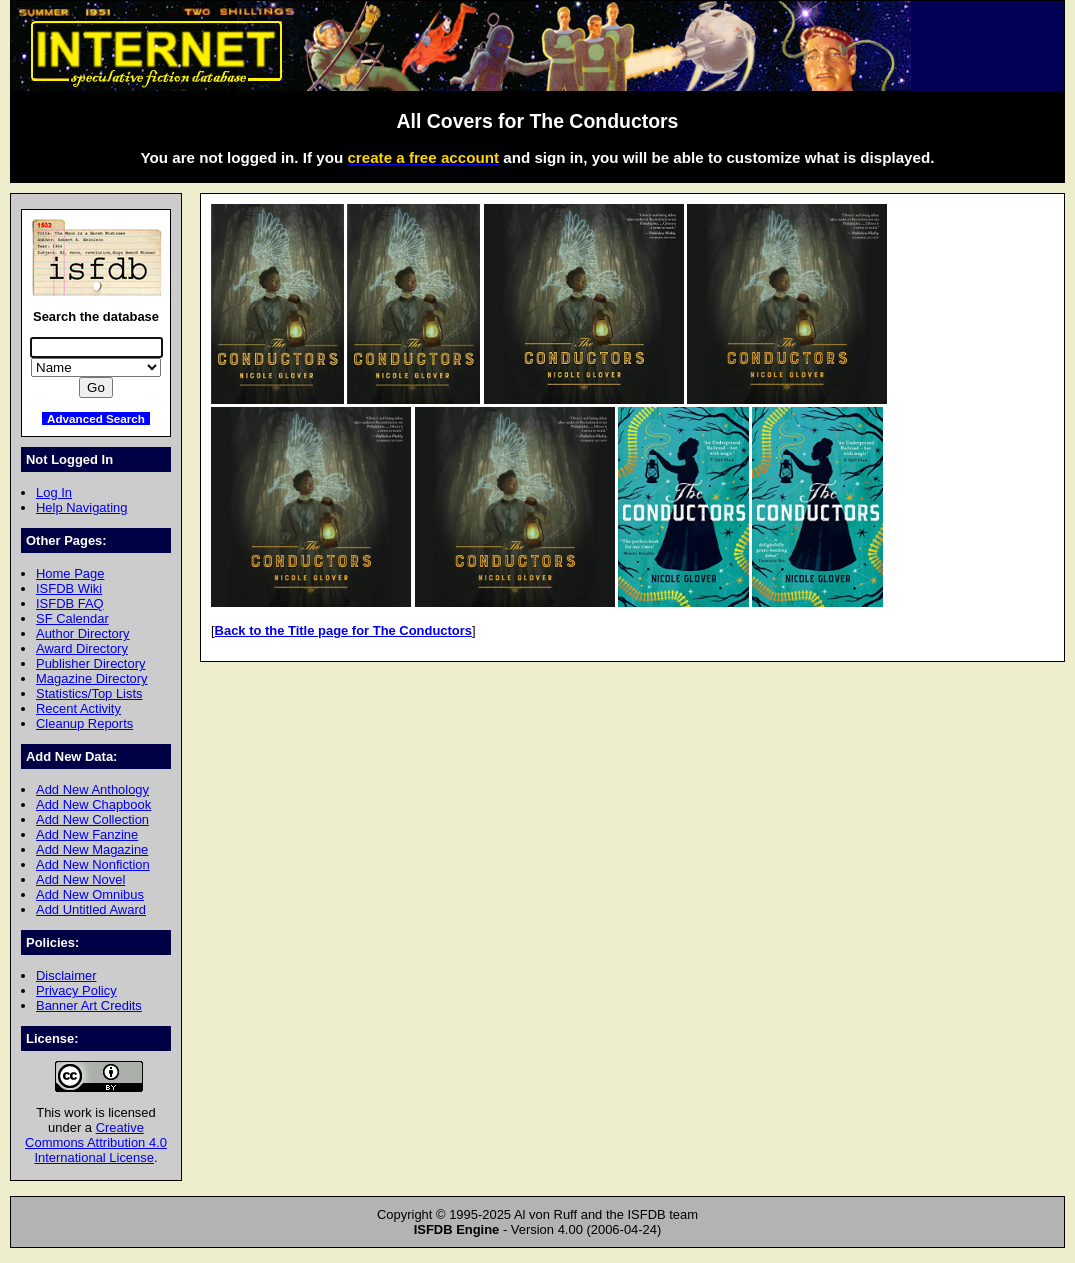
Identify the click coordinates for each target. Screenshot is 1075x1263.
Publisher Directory (90, 663)
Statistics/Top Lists (89, 693)
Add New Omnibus (90, 894)
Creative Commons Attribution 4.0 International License (96, 1142)
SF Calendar (72, 618)
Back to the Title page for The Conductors (343, 630)
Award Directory (82, 648)
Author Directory (83, 633)
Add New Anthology (92, 789)
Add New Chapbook (93, 804)
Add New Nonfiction (93, 864)
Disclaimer (66, 975)
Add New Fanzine (87, 834)
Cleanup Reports (84, 723)
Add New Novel (80, 879)
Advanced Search (96, 418)
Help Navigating (81, 507)
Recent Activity (78, 708)
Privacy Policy (76, 990)
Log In (54, 492)
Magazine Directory (92, 678)
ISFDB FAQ (70, 603)
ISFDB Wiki (69, 588)
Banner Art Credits (89, 1005)
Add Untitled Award (91, 909)
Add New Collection (92, 819)
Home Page (70, 573)
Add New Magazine (92, 849)
